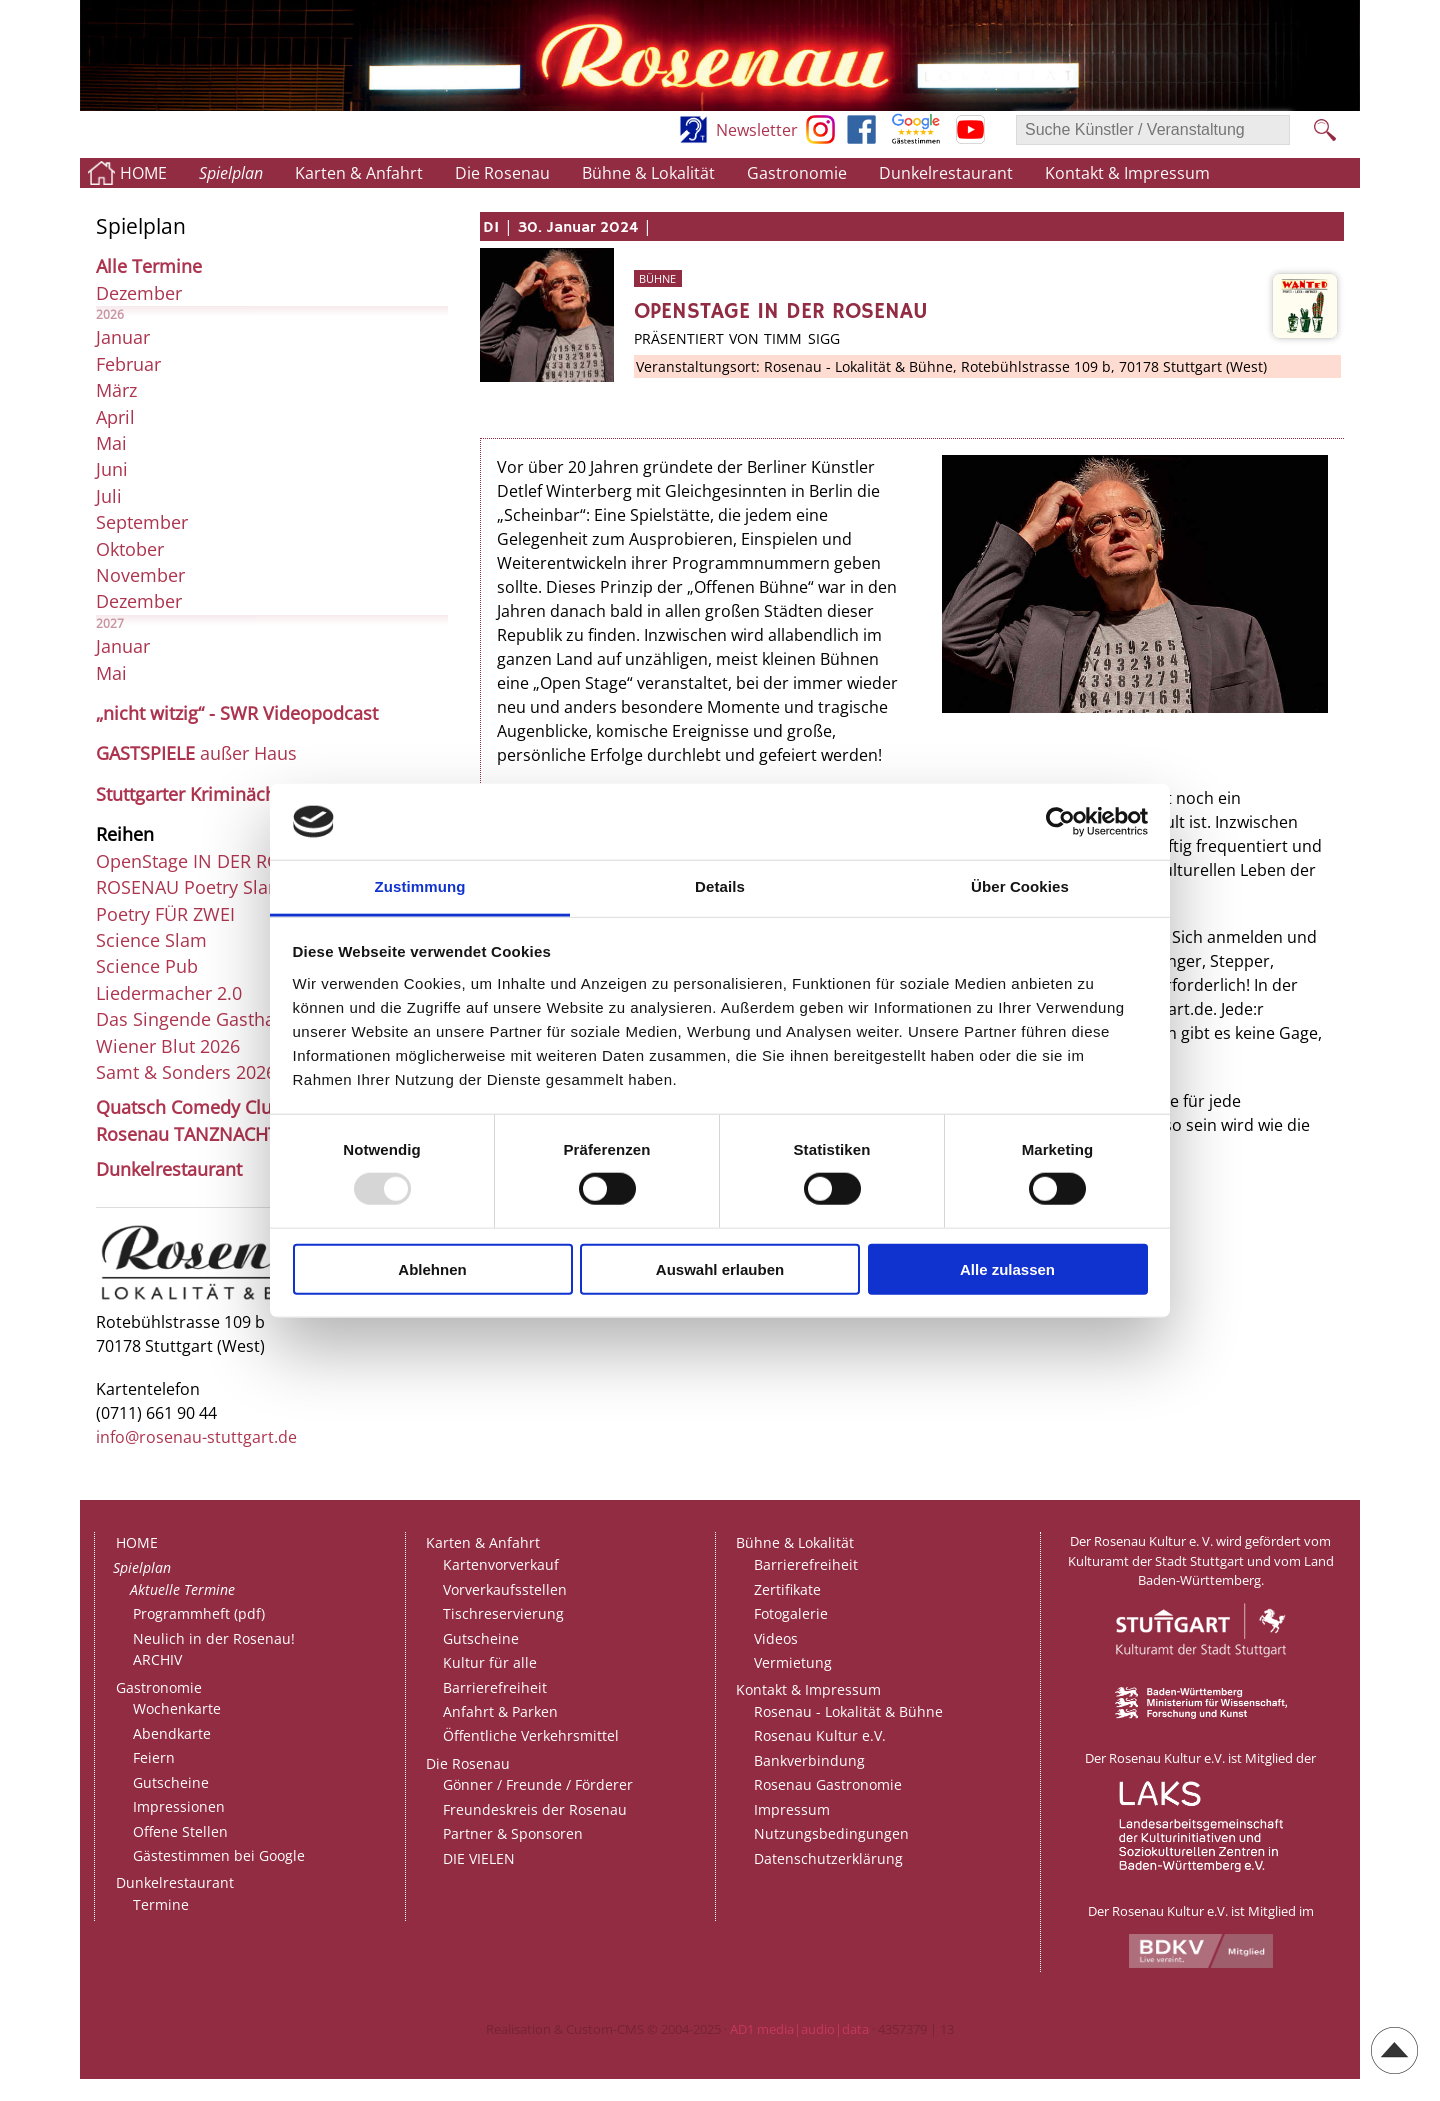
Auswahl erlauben (720, 1268)
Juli (109, 496)
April (115, 417)
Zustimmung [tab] (420, 886)
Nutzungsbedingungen (831, 1833)
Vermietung (793, 1662)
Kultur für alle (490, 1662)
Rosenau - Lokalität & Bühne (848, 1711)
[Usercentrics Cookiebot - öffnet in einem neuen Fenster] (1060, 822)
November (140, 575)
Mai (111, 443)
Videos (776, 1638)
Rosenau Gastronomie (828, 1784)
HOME (143, 173)
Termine (161, 1904)
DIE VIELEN (479, 1858)
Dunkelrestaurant (946, 173)
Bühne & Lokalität (648, 173)
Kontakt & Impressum (1127, 173)
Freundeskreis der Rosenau (535, 1809)
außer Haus (196, 753)
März (116, 390)
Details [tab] (720, 886)
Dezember (139, 293)
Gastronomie (797, 173)
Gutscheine (171, 1782)
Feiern (154, 1757)
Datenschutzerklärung (828, 1858)
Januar (123, 337)
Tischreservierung (503, 1613)
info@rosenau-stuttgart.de (196, 1437)
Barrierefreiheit (495, 1687)
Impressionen (179, 1806)
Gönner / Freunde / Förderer (538, 1784)
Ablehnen (432, 1268)
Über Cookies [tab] (1020, 886)
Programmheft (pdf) (199, 1613)
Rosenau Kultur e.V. (820, 1735)
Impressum (792, 1809)
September (142, 522)
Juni (112, 469)
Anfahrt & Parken (500, 1711)
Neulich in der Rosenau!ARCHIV (214, 1649)
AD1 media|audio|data (799, 2029)
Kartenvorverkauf (501, 1564)
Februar (128, 364)
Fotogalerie (791, 1613)
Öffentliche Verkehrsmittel (531, 1735)
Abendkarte (172, 1733)
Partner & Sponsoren (513, 1833)
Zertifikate (787, 1589)
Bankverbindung (809, 1760)
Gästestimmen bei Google (219, 1855)
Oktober (130, 549)
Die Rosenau (502, 173)
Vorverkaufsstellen (505, 1589)
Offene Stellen (180, 1831)
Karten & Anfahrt (359, 173)
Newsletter (757, 130)
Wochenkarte (177, 1708)
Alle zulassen (1007, 1268)
